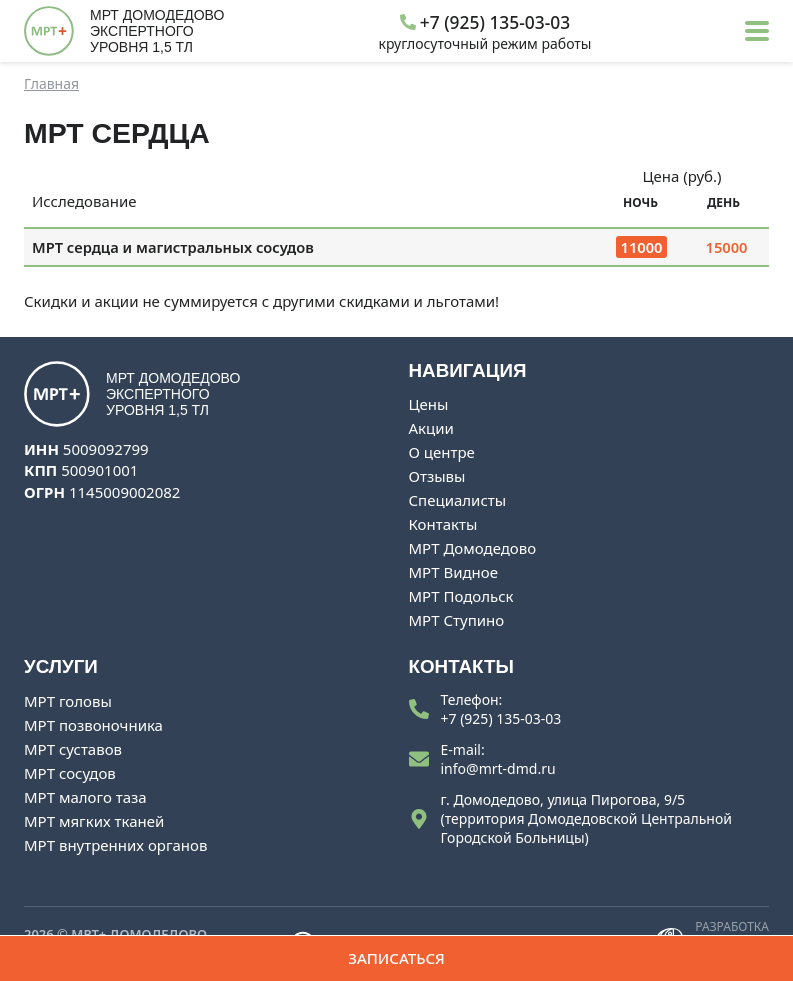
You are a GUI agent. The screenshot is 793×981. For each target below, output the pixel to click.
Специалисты (458, 500)
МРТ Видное (453, 572)
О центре (442, 452)
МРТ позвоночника (93, 725)
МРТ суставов (73, 749)
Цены (429, 404)
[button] (757, 31)
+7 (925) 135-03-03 (501, 718)
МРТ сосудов (70, 773)
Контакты (443, 524)
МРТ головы (68, 701)
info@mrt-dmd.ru (498, 768)
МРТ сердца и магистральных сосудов (173, 247)
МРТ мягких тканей (94, 821)
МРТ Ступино (457, 620)
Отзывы (437, 476)
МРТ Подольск (461, 596)
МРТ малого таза (85, 797)
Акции (431, 428)
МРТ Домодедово (473, 548)
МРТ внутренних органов (115, 845)
